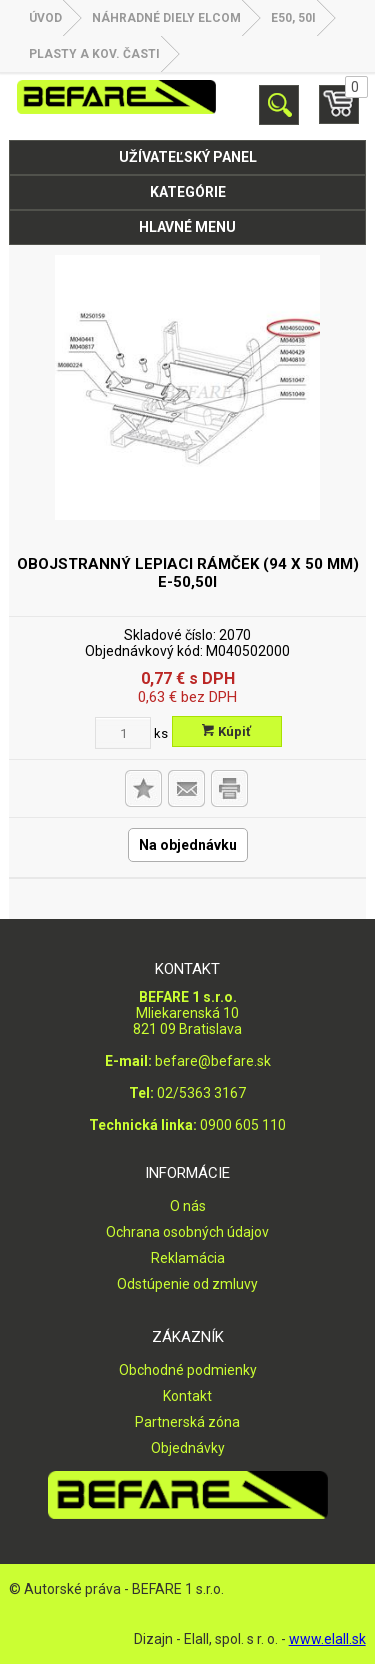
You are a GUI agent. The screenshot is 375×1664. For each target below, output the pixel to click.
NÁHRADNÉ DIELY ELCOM (166, 18)
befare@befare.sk (213, 1061)
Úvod (45, 18)
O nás (188, 1206)
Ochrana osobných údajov (187, 1232)
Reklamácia (188, 1258)
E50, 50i (293, 18)
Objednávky (188, 1448)
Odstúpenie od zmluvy (187, 1284)
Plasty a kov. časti (94, 54)
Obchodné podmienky (188, 1370)
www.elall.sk (327, 1639)
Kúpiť (226, 731)
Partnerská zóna (187, 1422)
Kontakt (187, 1396)
